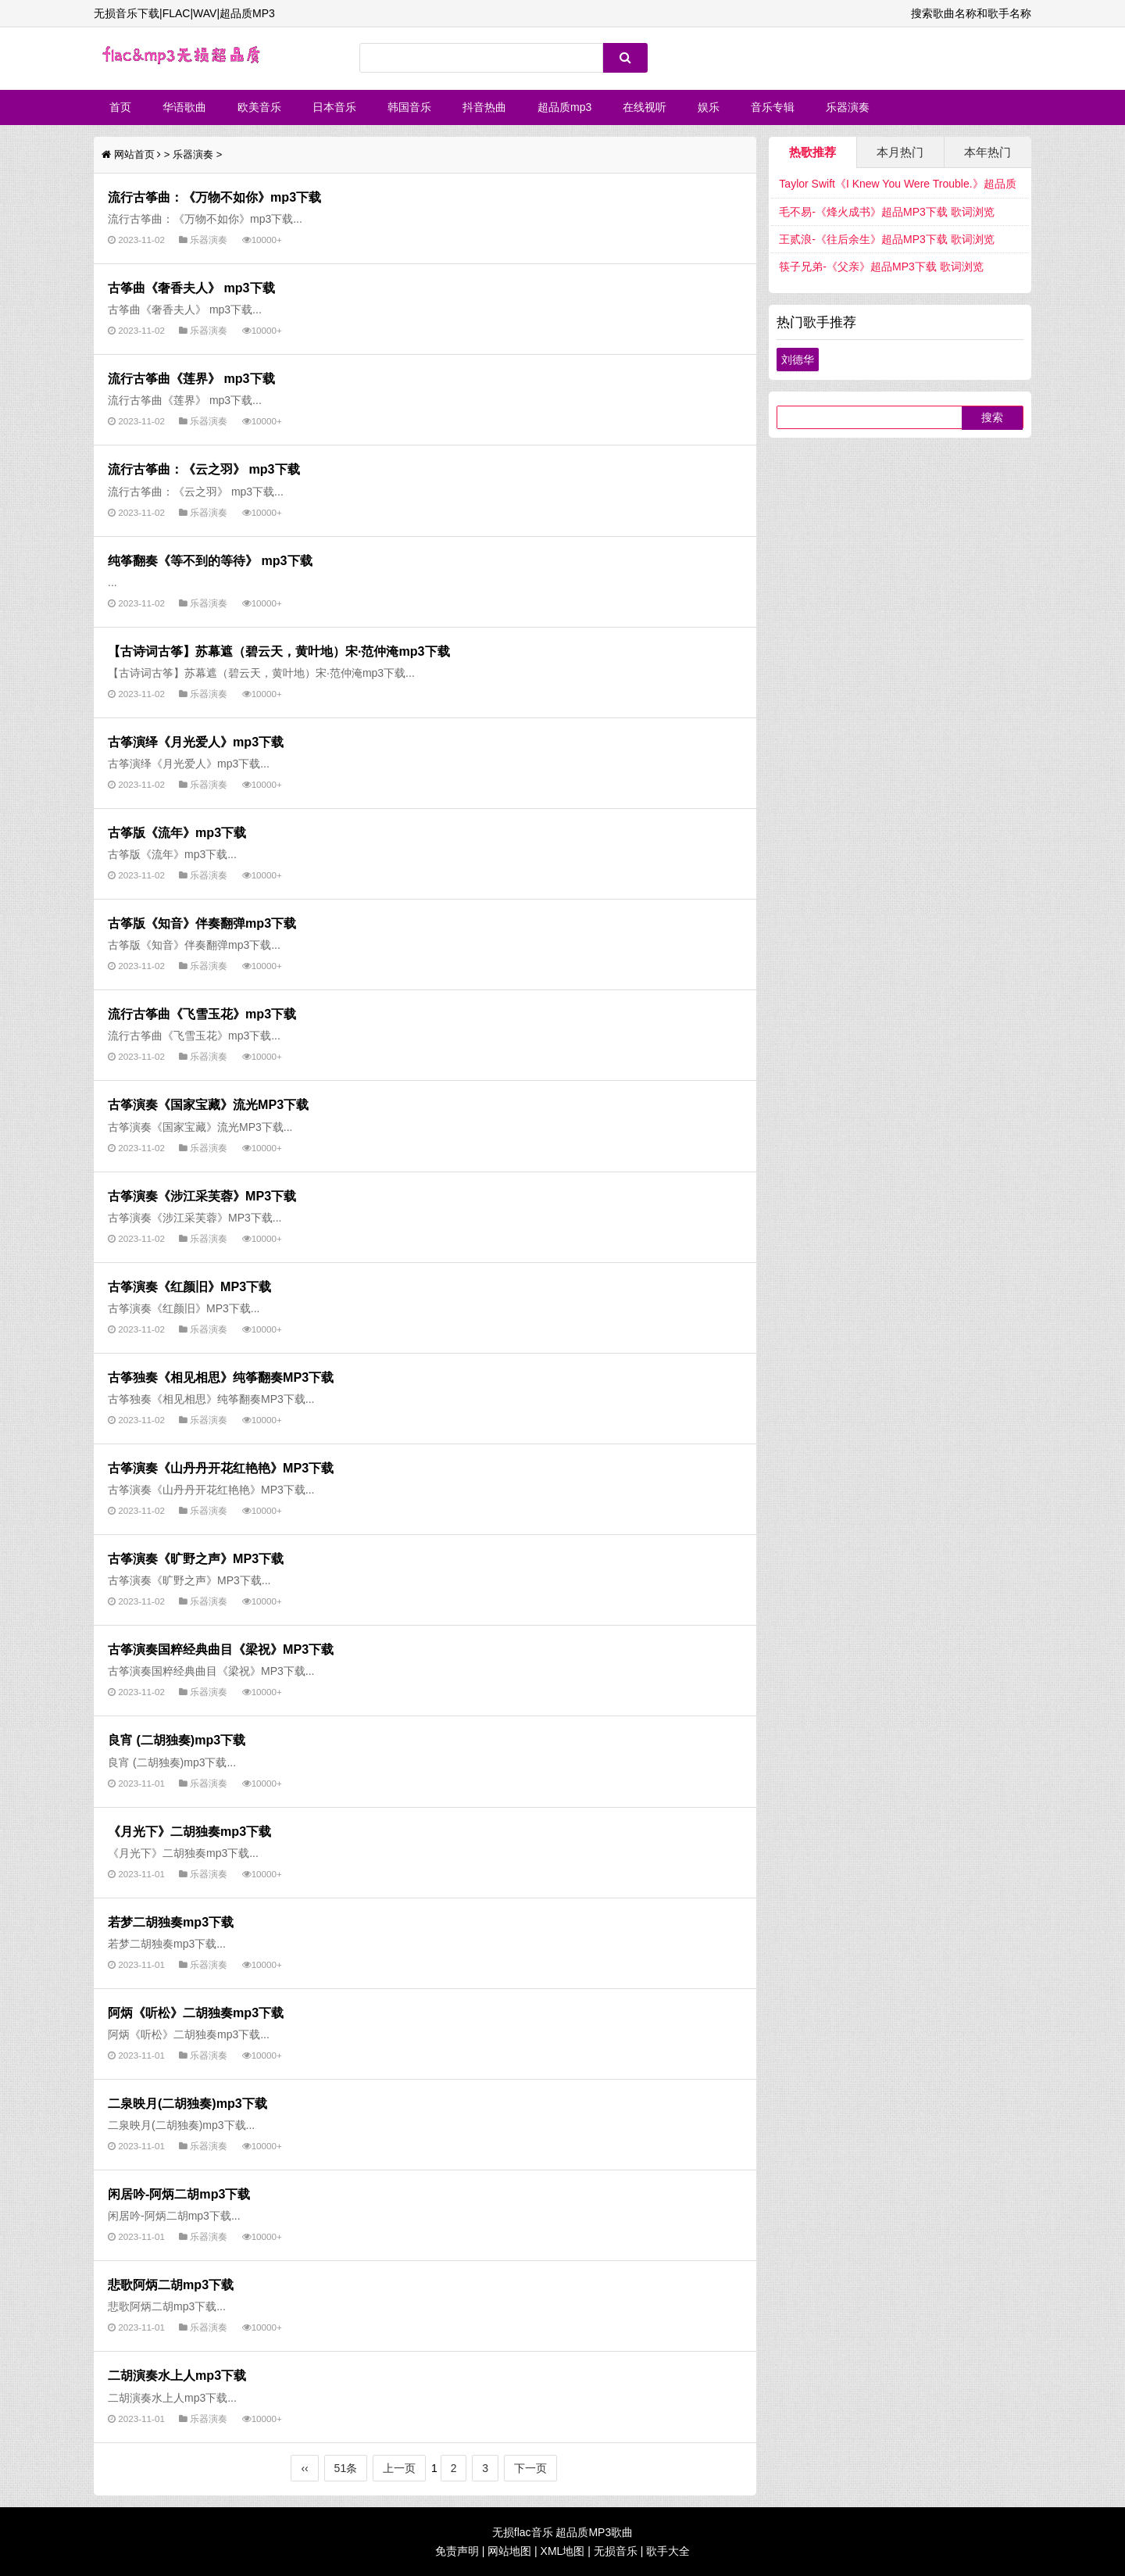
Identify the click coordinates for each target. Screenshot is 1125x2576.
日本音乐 (334, 107)
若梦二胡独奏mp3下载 (171, 1922)
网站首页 (134, 154)
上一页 (399, 2468)
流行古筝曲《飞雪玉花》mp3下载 (202, 1014)
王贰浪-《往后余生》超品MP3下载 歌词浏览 (886, 239)
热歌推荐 (812, 152)
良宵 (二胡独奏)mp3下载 (176, 1740)
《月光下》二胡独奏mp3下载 (189, 1831)
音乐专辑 (773, 107)
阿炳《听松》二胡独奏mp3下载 (196, 2012)
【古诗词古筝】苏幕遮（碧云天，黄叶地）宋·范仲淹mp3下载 (279, 651)
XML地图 (563, 2551)
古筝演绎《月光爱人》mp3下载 (196, 742)
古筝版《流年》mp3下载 (177, 832)
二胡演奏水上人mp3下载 (177, 2375)
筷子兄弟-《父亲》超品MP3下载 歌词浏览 (881, 266)
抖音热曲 (484, 107)
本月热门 (900, 152)
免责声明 (457, 2551)
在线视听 (644, 107)
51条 (346, 2468)
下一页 (530, 2468)
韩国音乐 (409, 107)
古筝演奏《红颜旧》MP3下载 (189, 1286)
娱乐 (709, 107)
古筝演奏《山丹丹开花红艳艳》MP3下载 (221, 1468)
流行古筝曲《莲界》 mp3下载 (191, 378)
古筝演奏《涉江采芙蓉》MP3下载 (202, 1196)
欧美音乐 (259, 107)
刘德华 (797, 359)
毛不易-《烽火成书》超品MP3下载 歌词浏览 (886, 212)
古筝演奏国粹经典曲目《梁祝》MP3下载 (221, 1649)
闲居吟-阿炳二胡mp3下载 (179, 2194)
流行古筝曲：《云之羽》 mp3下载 (204, 469)
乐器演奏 (848, 107)
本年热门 (987, 152)
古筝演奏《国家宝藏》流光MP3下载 (208, 1104)
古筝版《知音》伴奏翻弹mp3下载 (202, 923)
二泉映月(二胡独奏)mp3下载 (187, 2103)
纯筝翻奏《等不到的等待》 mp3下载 (210, 560)
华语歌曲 (184, 107)
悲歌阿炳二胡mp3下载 (171, 2284)
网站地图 (509, 2551)
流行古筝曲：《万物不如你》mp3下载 (214, 197)
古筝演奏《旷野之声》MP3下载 (196, 1558)
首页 (120, 107)
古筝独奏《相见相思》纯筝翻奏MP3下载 (221, 1377)
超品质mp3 (564, 107)
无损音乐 (616, 2551)
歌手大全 (668, 2551)
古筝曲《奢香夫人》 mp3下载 (191, 288)
